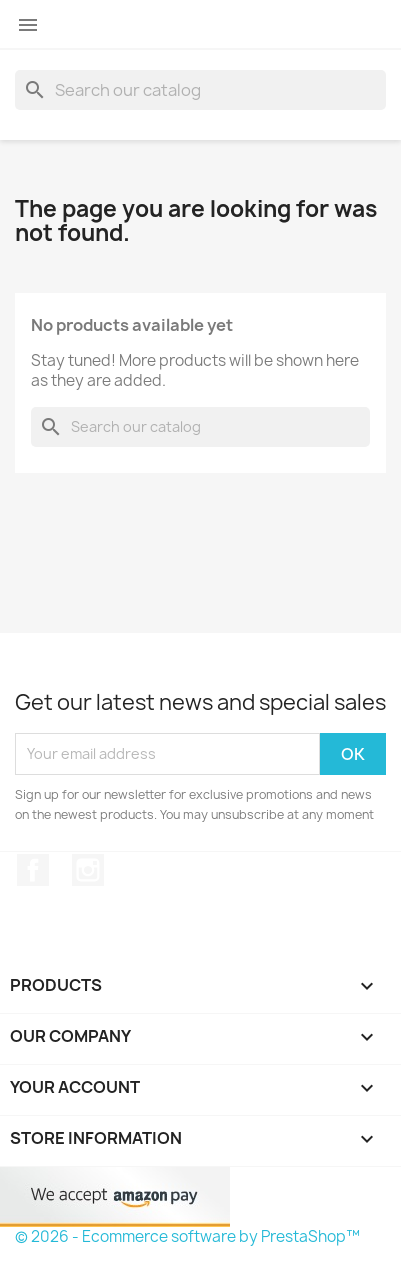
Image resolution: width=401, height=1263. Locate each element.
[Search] (200, 90)
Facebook (33, 870)
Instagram (88, 870)
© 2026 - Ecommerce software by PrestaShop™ (187, 1236)
